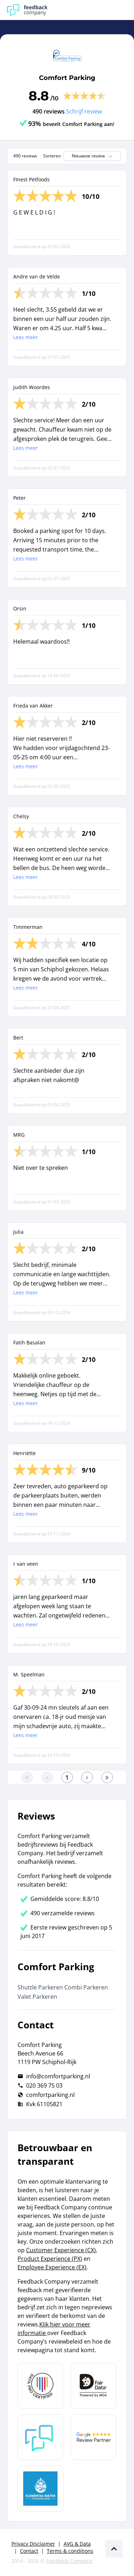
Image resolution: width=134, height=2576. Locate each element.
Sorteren (52, 156)
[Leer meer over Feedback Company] (40, 2437)
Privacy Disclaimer (33, 2543)
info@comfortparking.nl (58, 2076)
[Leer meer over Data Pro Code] (40, 2386)
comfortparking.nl (50, 2095)
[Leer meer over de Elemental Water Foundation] (40, 2488)
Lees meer (25, 337)
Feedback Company (69, 2560)
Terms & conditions (70, 2550)
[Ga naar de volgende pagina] (87, 1777)
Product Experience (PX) (50, 2259)
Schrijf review (84, 111)
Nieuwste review (93, 156)
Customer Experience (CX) (61, 2250)
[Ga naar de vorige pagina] (47, 1777)
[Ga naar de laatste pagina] (107, 1777)
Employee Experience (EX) (52, 2267)
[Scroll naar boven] (114, 2548)
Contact (29, 2550)
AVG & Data (77, 2543)
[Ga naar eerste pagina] (27, 1777)
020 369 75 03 (44, 2085)
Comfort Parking (67, 78)
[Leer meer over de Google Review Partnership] (93, 2437)
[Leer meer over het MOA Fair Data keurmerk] (93, 2386)
